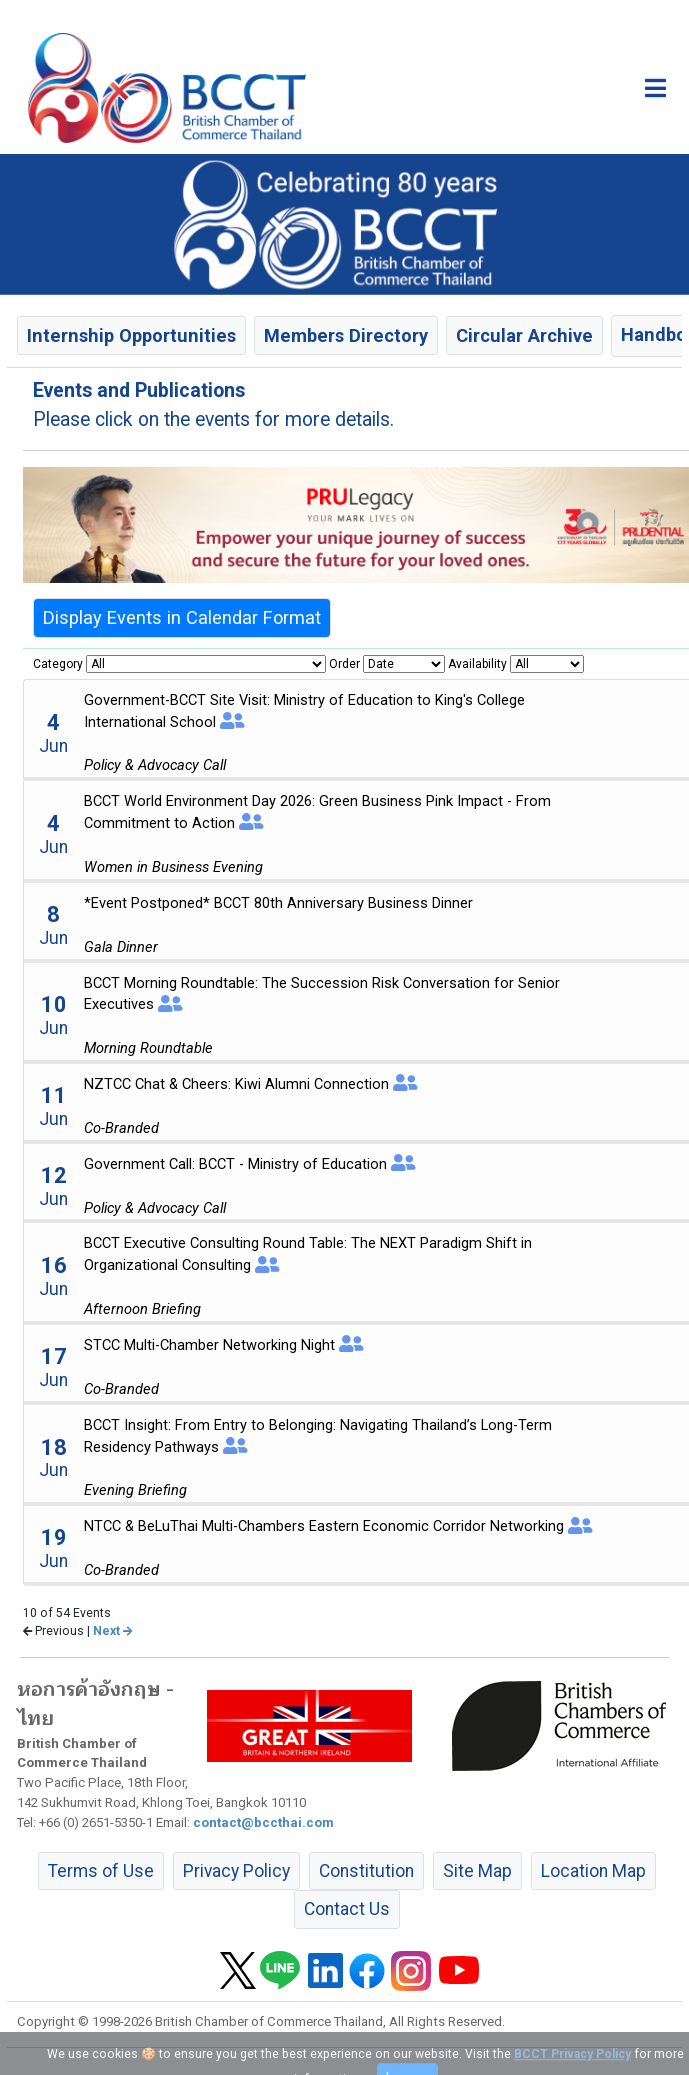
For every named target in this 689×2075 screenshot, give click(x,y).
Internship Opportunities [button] (131, 335)
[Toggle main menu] (655, 88)
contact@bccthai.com (263, 1822)
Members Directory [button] (346, 335)
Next (112, 1631)
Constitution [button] (366, 1871)
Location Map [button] (593, 1871)
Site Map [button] (477, 1871)
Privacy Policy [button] (236, 1871)
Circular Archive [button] (524, 335)
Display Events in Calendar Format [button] (182, 617)
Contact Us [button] (347, 1909)
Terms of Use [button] (101, 1871)
